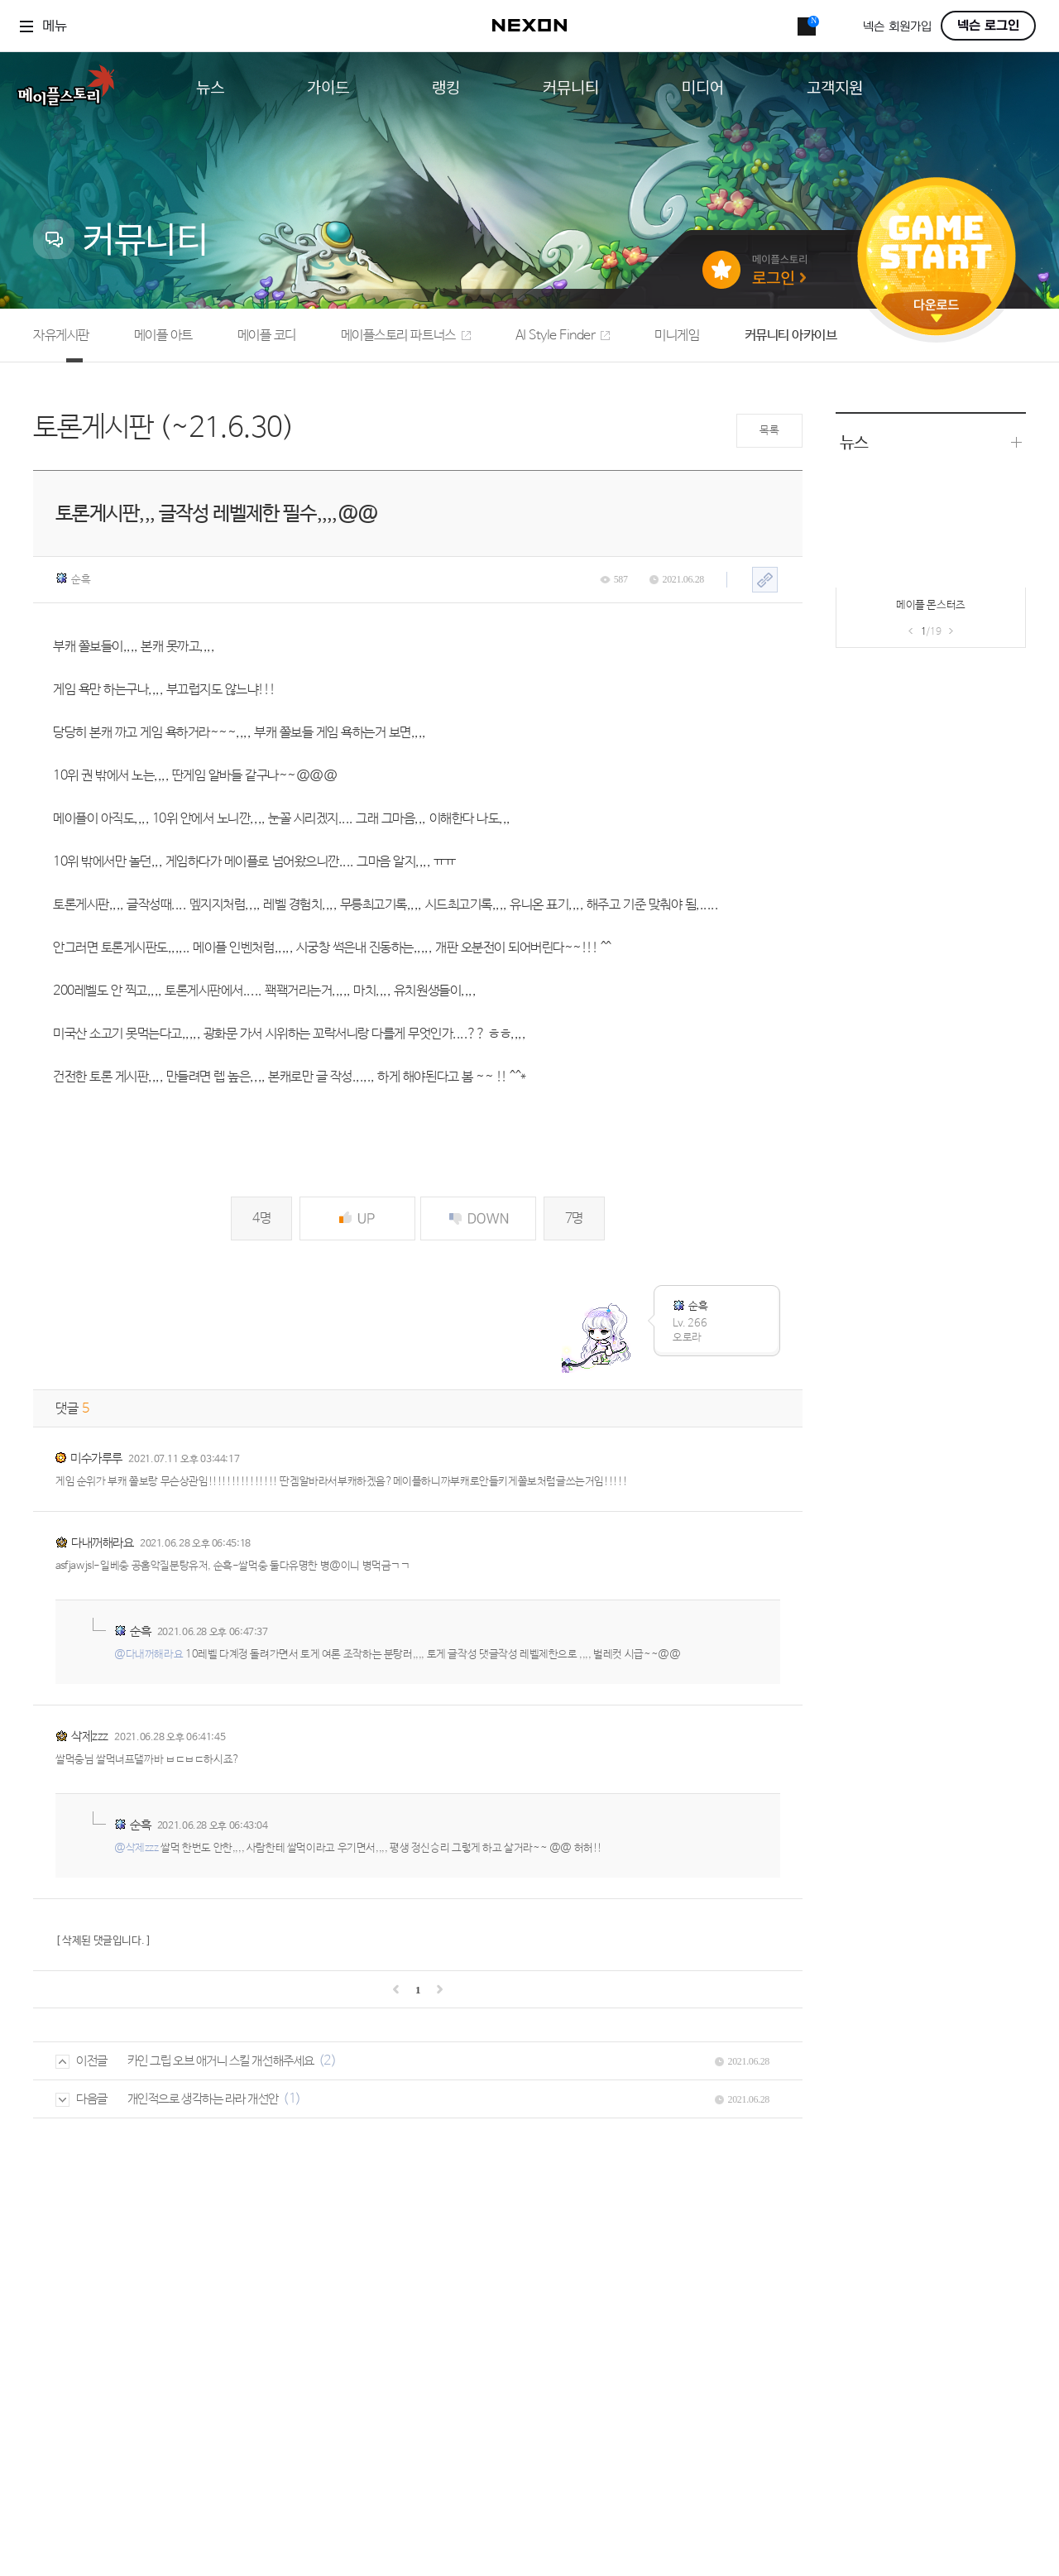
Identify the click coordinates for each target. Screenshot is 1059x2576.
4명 (261, 1218)
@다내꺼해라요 (148, 1654)
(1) (292, 2099)
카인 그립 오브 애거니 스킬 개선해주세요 (220, 2061)
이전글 (81, 2061)
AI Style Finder (563, 335)
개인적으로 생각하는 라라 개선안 (203, 2099)
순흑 (72, 579)
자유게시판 (61, 335)
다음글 (81, 2099)
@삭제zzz (136, 1848)
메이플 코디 (266, 335)
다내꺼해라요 (102, 1543)
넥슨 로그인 (988, 25)
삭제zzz (89, 1736)
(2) (328, 2061)
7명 (574, 1218)
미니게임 (676, 335)
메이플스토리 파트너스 (406, 335)
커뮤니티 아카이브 (791, 335)
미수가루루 (96, 1458)
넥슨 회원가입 (897, 27)
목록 (769, 431)
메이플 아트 (163, 335)
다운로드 (936, 310)
